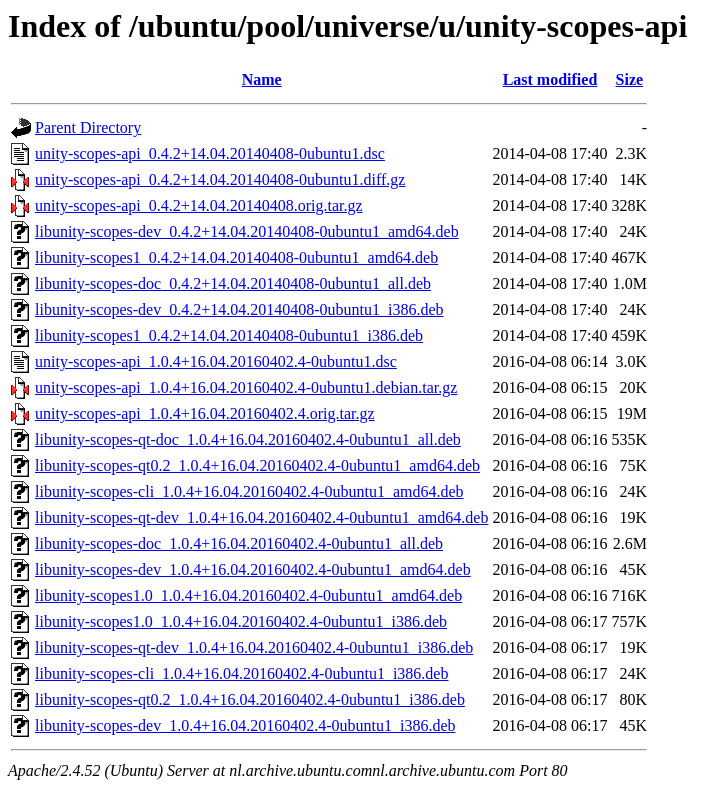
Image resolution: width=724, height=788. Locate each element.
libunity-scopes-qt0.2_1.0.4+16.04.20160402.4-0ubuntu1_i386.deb (250, 699)
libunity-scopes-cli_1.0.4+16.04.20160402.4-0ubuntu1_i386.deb (241, 673)
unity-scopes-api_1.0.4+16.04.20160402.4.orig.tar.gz (205, 413)
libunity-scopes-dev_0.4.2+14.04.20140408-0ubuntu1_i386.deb (239, 309)
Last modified (550, 79)
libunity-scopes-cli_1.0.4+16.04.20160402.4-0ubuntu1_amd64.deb (249, 491)
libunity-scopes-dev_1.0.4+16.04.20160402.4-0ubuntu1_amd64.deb (253, 569)
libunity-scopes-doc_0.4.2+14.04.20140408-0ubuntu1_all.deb (233, 283)
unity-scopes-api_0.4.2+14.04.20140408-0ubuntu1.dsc (210, 153)
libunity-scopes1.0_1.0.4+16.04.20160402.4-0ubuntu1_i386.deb (241, 621)
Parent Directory (88, 127)
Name (262, 79)
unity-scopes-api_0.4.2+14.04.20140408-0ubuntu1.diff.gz (220, 179)
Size (630, 79)
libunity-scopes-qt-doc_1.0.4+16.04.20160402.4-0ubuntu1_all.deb (248, 439)
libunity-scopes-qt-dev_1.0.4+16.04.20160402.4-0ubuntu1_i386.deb (254, 647)
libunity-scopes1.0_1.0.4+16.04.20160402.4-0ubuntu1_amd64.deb (248, 595)
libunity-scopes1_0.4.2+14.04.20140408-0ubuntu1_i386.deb (229, 335)
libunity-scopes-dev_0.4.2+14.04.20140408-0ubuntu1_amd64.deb (247, 231)
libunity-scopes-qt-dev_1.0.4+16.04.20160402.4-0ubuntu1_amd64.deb (261, 517)
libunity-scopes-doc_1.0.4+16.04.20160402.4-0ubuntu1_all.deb (239, 543)
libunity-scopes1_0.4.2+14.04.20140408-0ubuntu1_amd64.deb (236, 257)
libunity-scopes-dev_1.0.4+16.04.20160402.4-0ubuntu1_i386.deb (245, 725)
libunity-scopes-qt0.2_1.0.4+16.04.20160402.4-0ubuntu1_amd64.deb (257, 465)
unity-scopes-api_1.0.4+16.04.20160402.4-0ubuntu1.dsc (216, 361)
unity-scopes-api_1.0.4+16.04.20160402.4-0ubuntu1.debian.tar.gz (246, 387)
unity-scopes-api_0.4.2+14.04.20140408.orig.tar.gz (199, 205)
